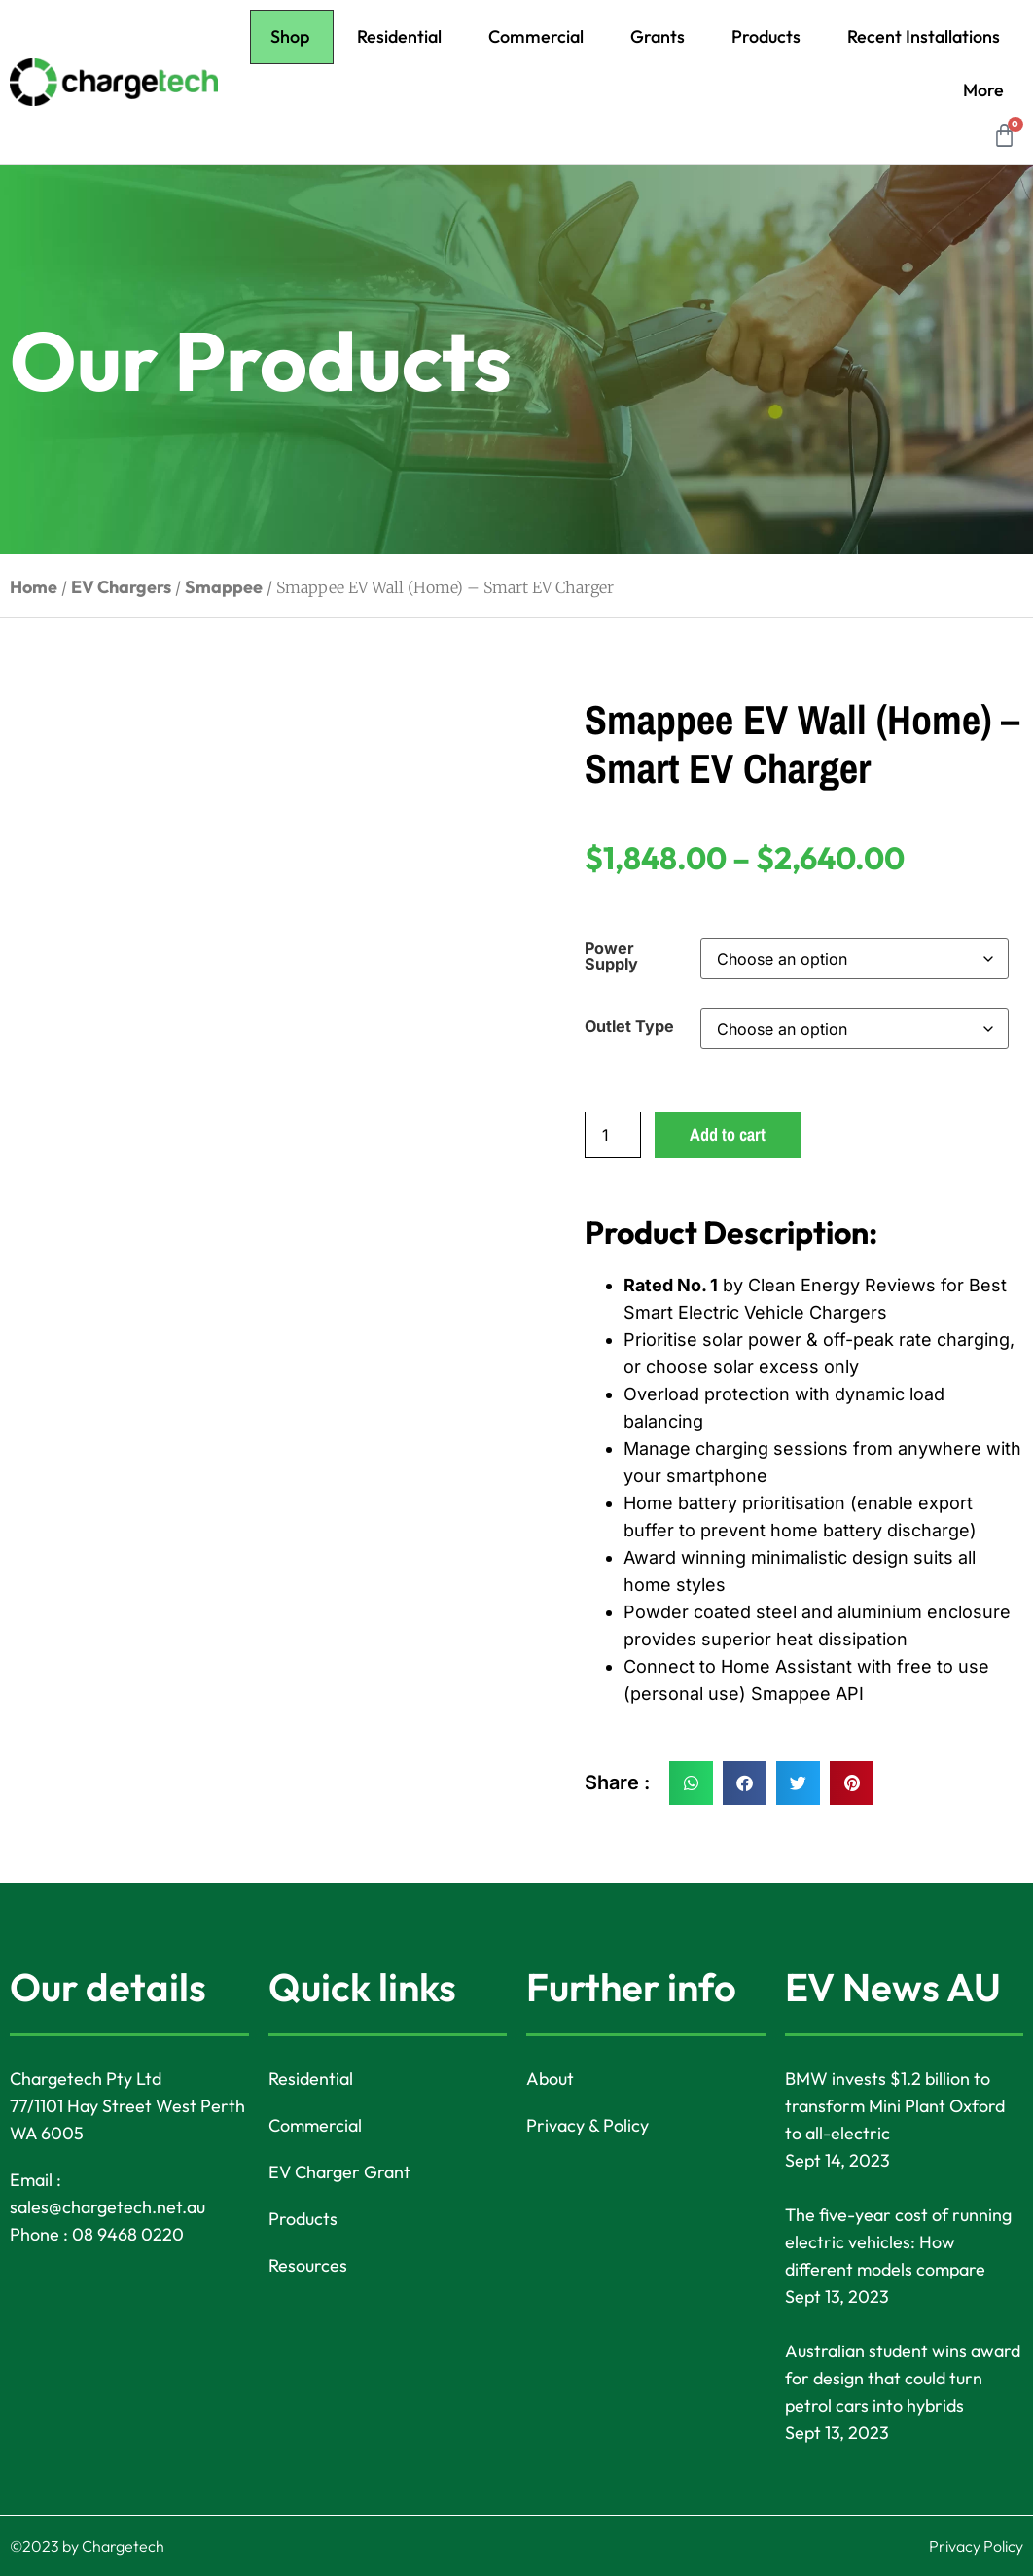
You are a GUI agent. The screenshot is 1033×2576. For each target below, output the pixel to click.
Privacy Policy (976, 2546)
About (550, 2078)
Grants (657, 36)
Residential (399, 36)
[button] (691, 1783)
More (983, 90)
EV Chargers (121, 587)
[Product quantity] (613, 1135)
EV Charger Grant (339, 2172)
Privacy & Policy (587, 2125)
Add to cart (728, 1134)
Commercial (536, 36)
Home (33, 587)
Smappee (224, 587)
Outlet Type (629, 1026)
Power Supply (611, 955)
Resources (307, 2265)
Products (766, 36)
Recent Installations (923, 36)
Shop (289, 36)
